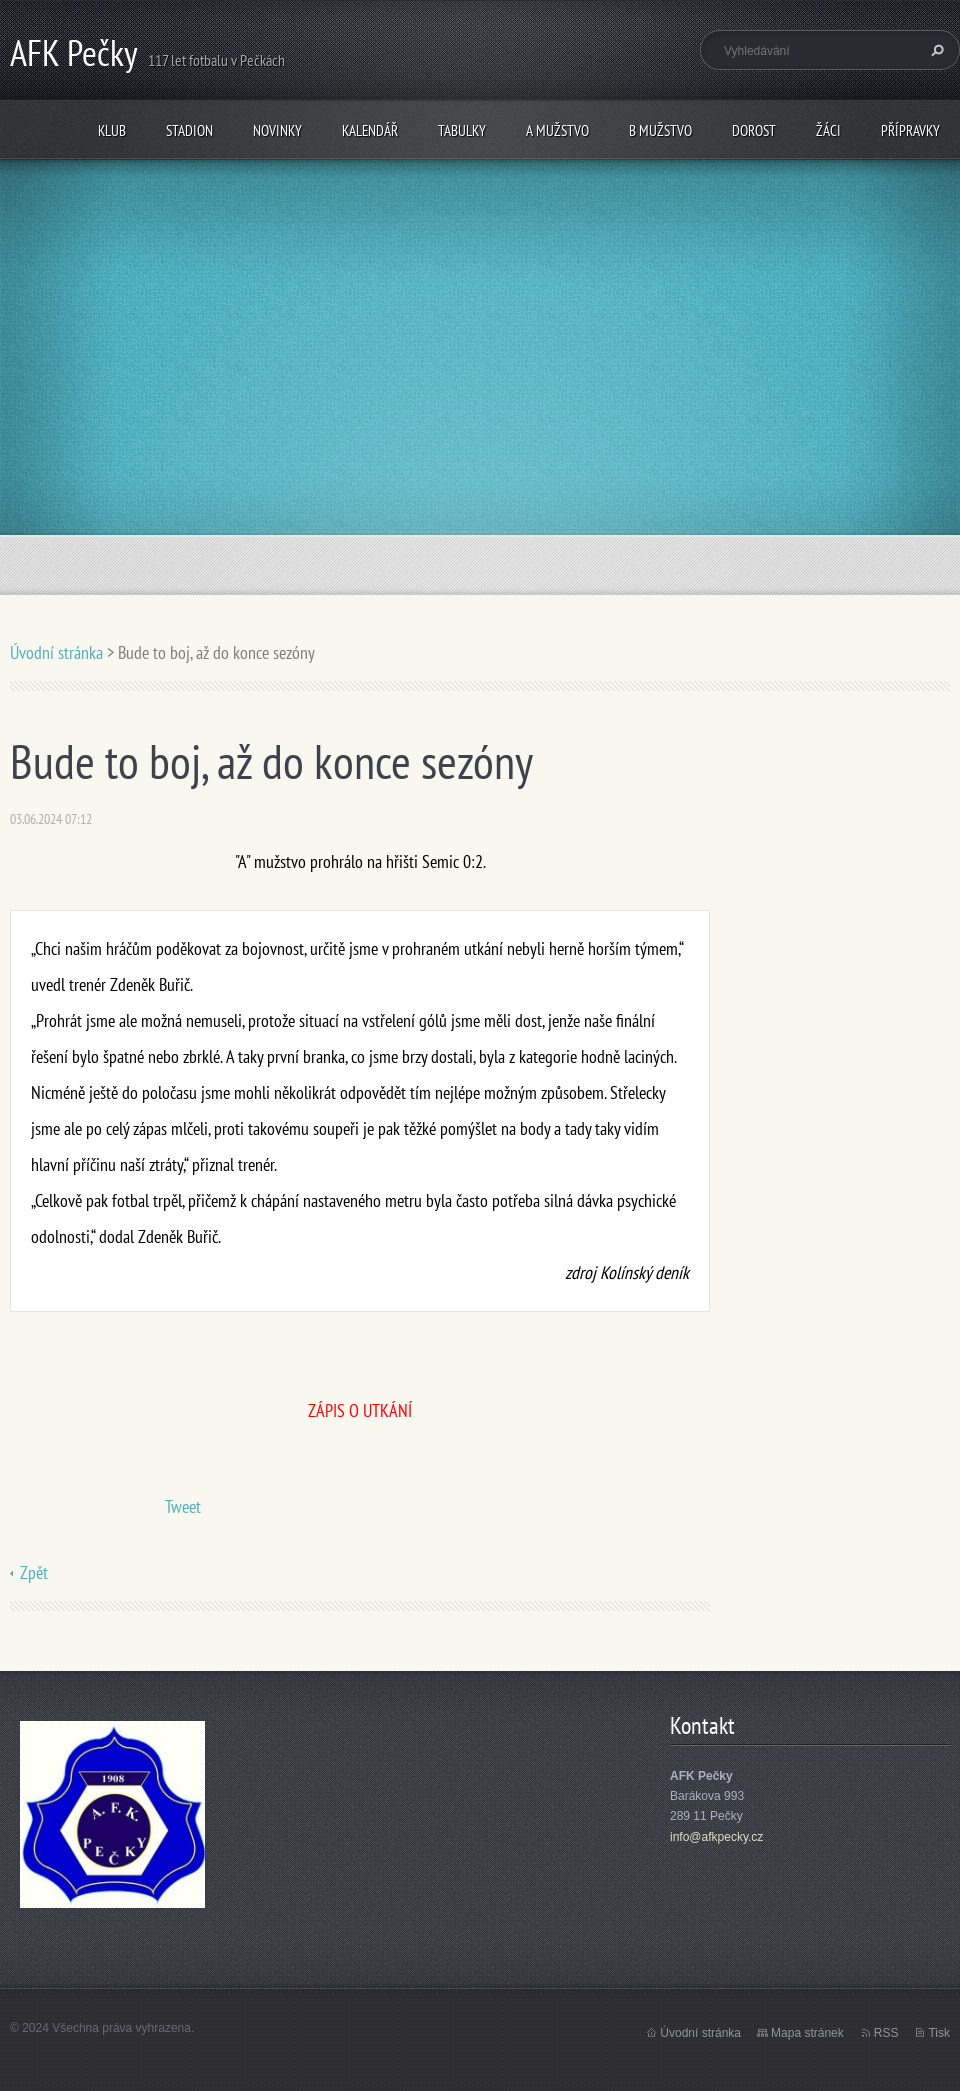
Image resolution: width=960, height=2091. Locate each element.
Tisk (939, 2033)
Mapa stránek (807, 2033)
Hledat (935, 50)
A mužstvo (557, 130)
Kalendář (370, 130)
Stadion (189, 130)
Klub (112, 130)
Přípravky (910, 130)
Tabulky (462, 130)
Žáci (828, 130)
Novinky (277, 130)
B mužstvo (660, 130)
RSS (886, 2033)
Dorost (754, 130)
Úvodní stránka (56, 652)
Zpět (34, 1572)
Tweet (183, 1506)
